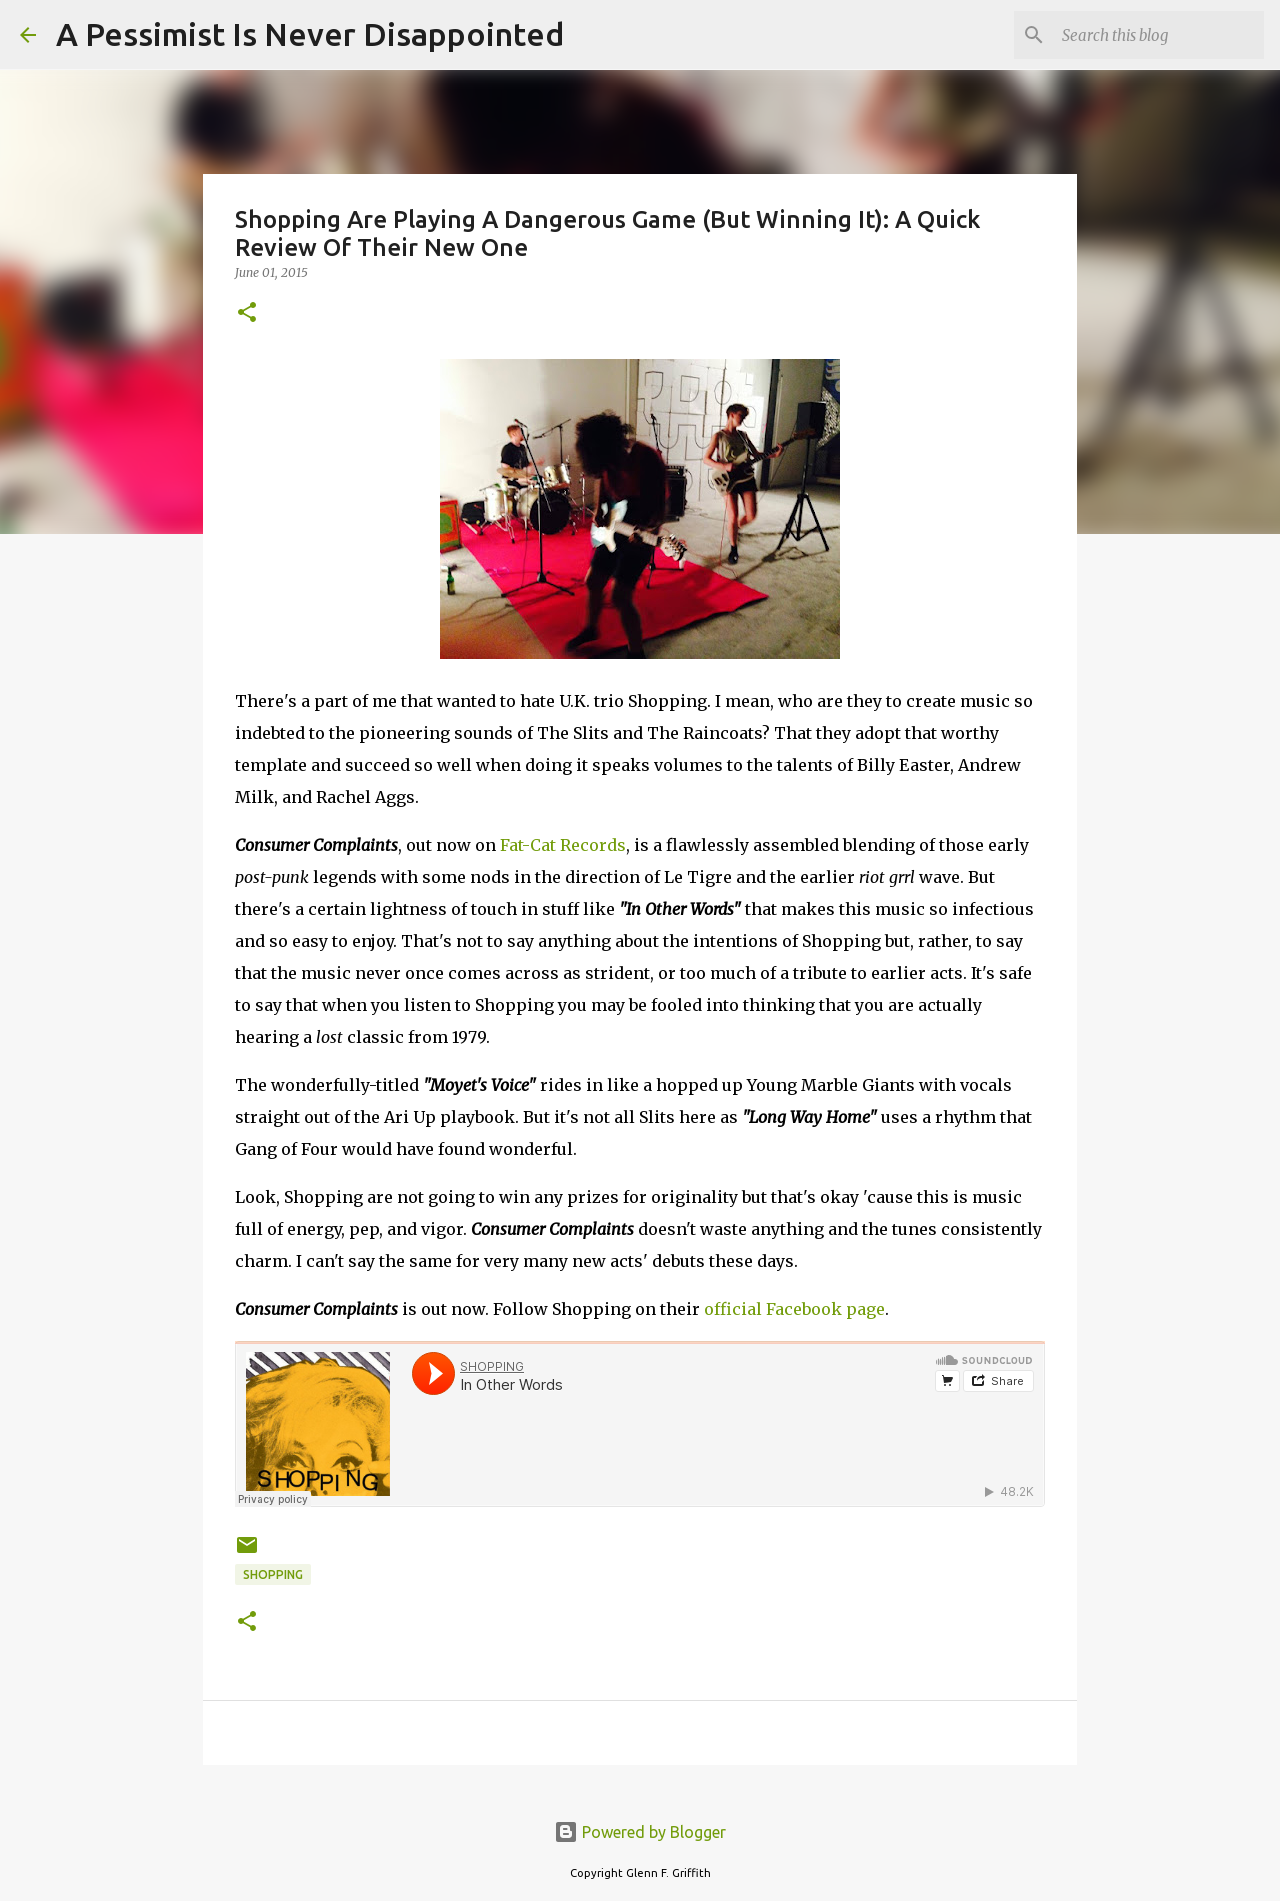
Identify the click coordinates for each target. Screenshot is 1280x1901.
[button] (247, 313)
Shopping (273, 1574)
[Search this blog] (1159, 35)
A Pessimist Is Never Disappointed (310, 34)
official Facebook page (794, 1309)
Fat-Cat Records (563, 845)
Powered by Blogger (640, 1832)
